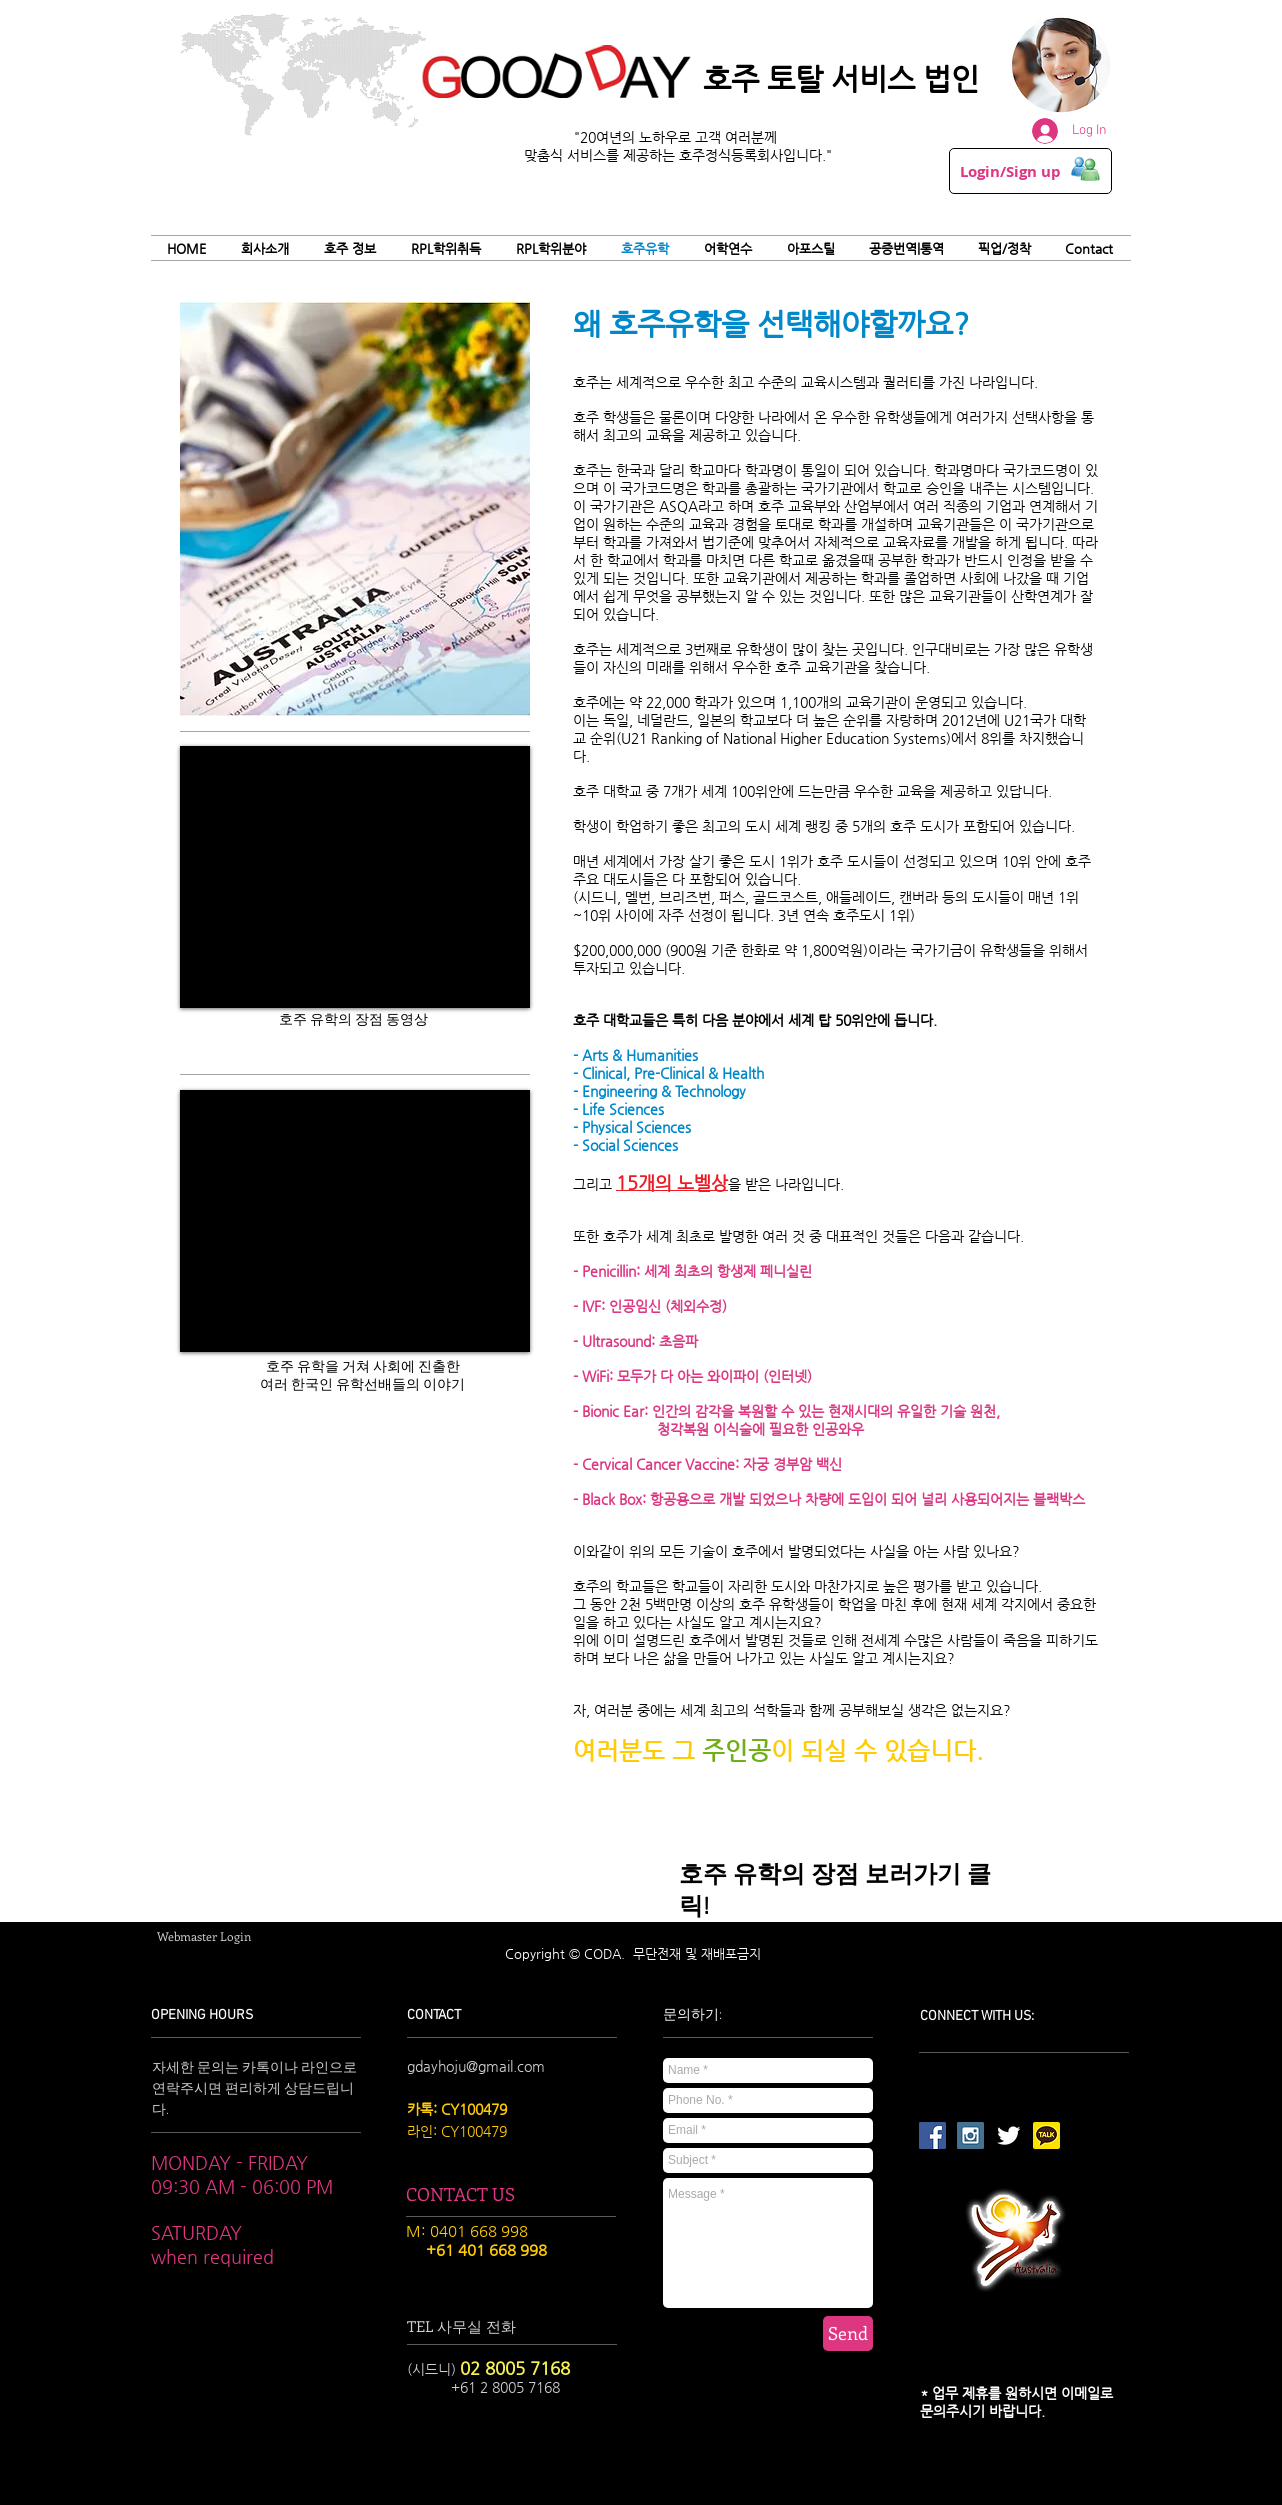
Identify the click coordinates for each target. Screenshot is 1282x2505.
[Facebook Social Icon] (932, 2135)
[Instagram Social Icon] (970, 2135)
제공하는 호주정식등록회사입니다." (727, 155)
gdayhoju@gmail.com (476, 2066)
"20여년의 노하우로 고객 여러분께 (677, 137)
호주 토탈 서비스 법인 (841, 78)
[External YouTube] (355, 877)
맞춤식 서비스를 (573, 155)
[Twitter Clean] (1008, 2135)
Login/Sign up (1010, 172)
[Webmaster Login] (204, 1936)
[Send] (848, 2333)
